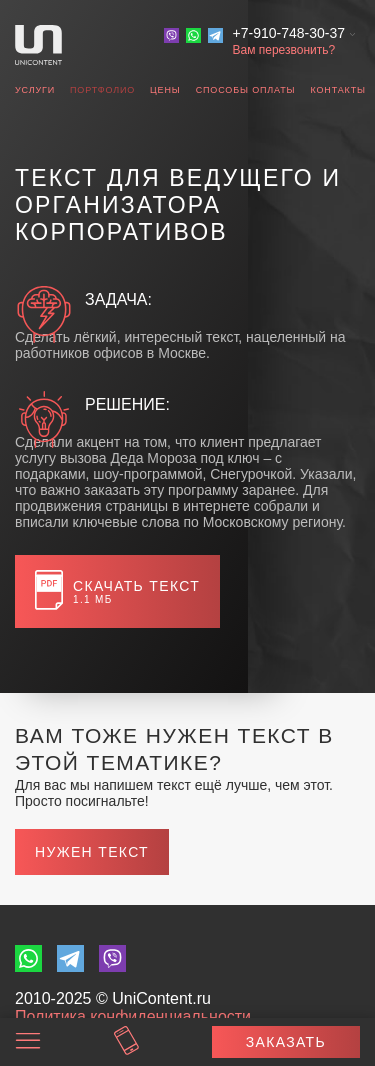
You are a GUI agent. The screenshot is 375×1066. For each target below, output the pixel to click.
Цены (165, 90)
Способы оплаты (246, 90)
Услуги (35, 90)
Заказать (286, 1042)
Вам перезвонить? (284, 50)
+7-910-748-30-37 (289, 33)
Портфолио (102, 90)
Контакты (337, 90)
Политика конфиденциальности (133, 1016)
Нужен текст (92, 852)
